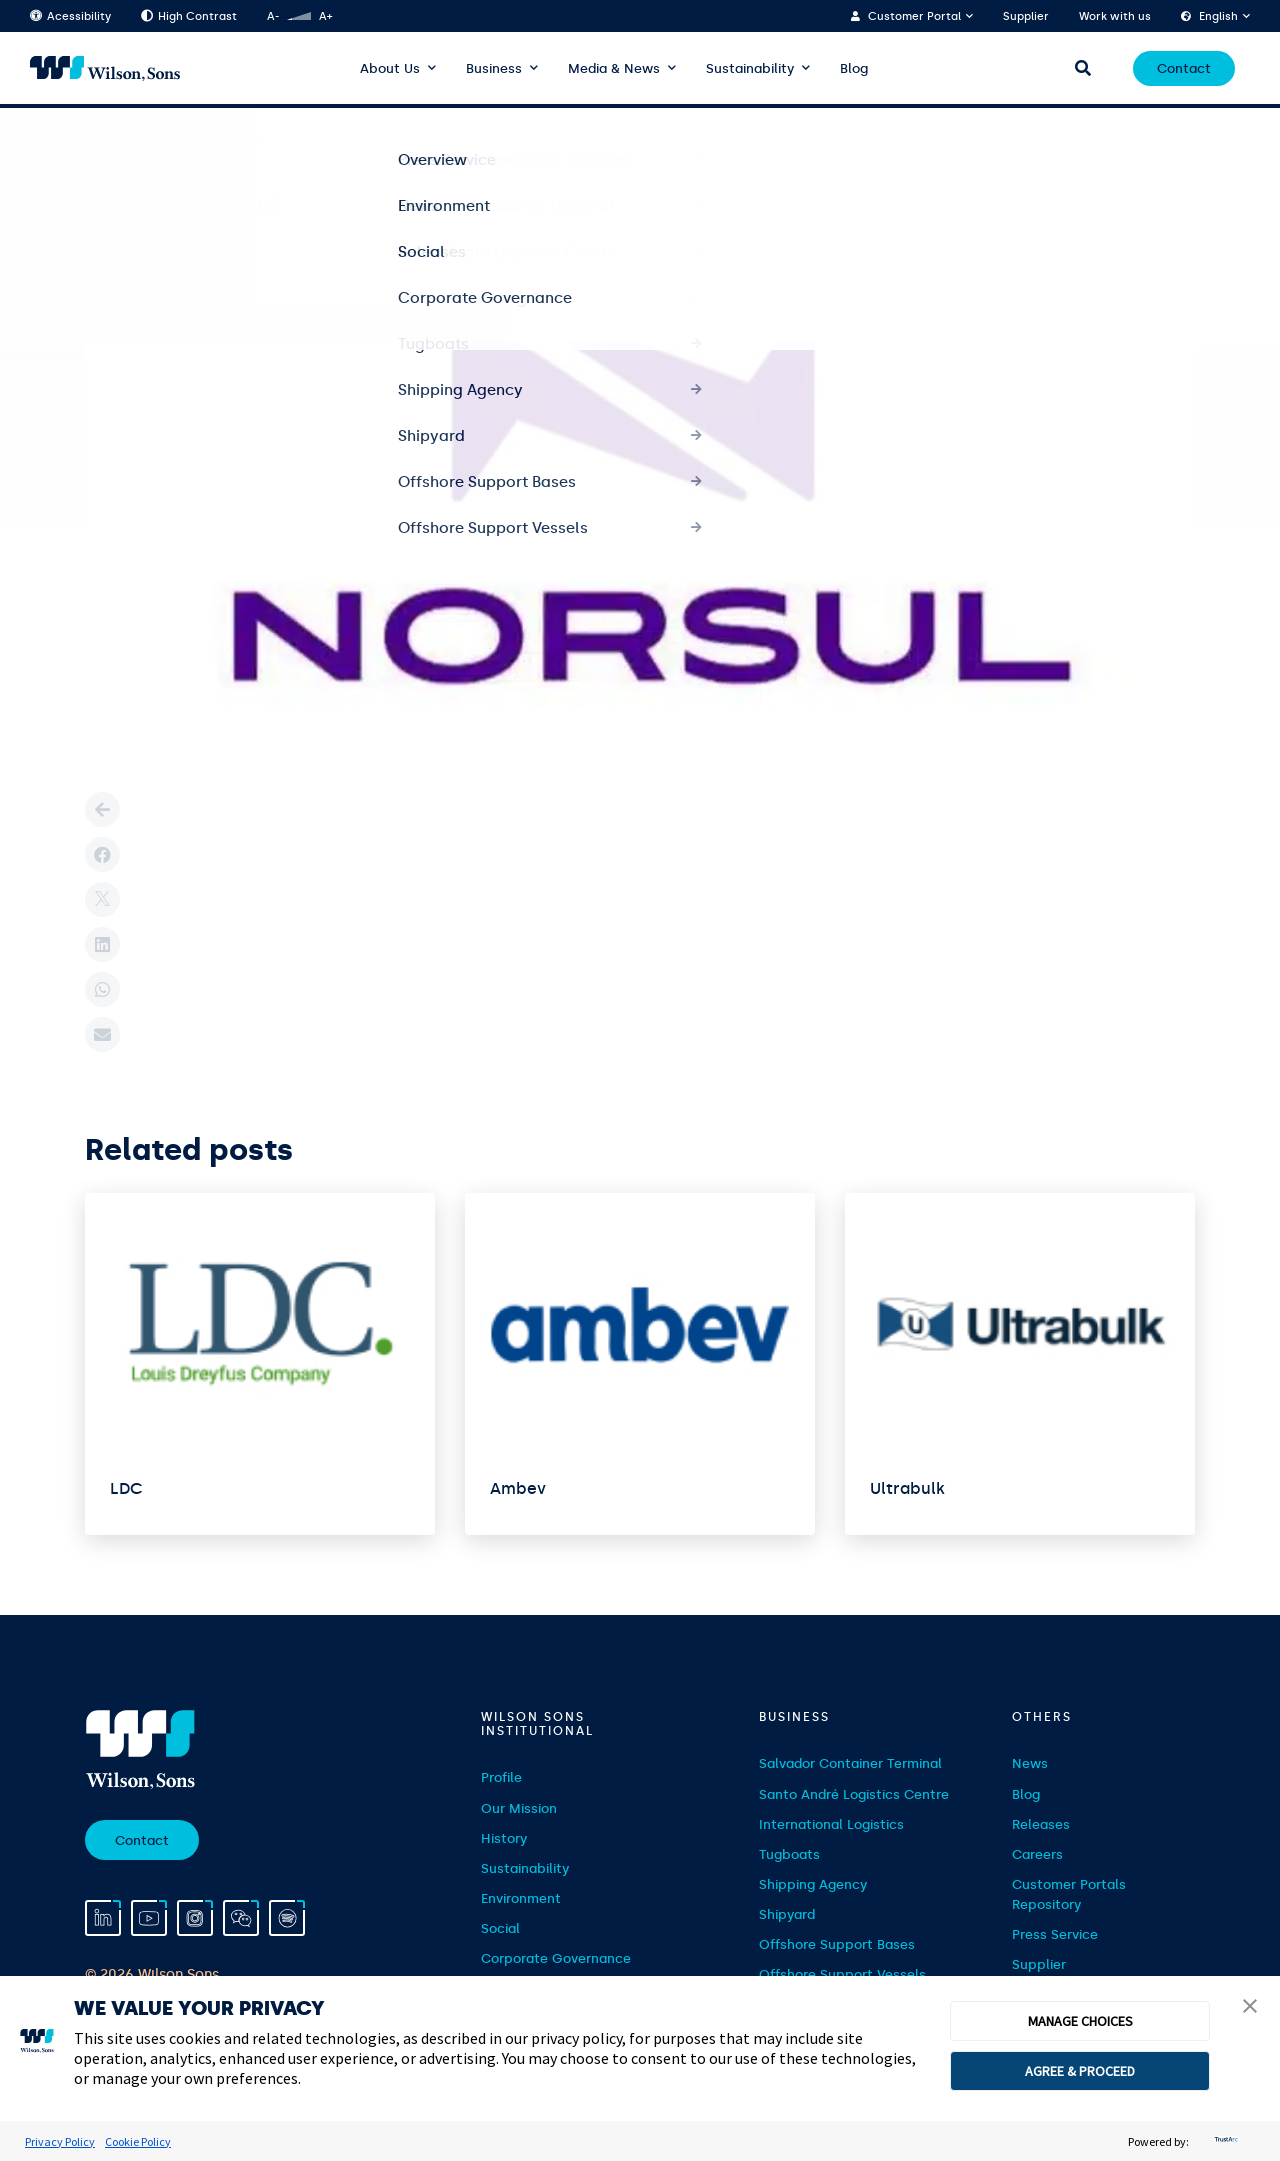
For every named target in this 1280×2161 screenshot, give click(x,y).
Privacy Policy (60, 2141)
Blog (854, 68)
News (1030, 1763)
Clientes (170, 141)
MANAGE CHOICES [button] (1080, 2021)
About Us (390, 68)
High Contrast (189, 16)
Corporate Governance (556, 1958)
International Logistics (831, 1824)
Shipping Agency (813, 1884)
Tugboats (789, 1854)
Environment (521, 1898)
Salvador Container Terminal (850, 1763)
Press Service (1055, 1934)
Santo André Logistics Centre (854, 1794)
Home (102, 141)
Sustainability (750, 68)
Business (494, 68)
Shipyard (787, 1914)
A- (273, 16)
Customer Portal (914, 16)
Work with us (1115, 16)
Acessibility (70, 16)
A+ (325, 16)
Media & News (614, 68)
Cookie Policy (138, 2141)
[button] (1250, 2008)
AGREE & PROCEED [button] (1080, 2071)
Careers (1037, 1854)
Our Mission (519, 1808)
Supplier (1026, 16)
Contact (1184, 68)
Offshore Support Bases (837, 1944)
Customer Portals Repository (1069, 1894)
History (504, 1838)
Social (500, 1928)
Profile (501, 1777)
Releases (1041, 1824)
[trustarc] (1224, 2141)
